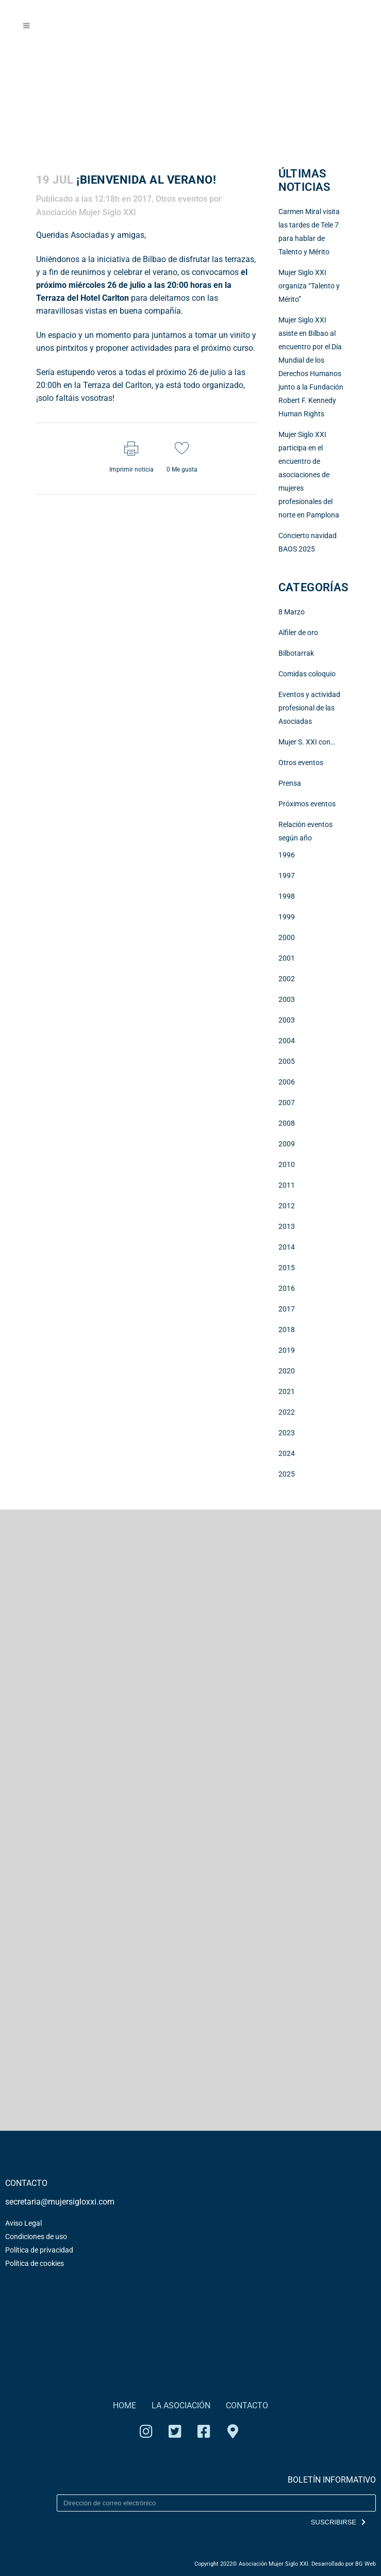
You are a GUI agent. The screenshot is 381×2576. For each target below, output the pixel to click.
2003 (286, 999)
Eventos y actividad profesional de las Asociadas (309, 707)
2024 (286, 1453)
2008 (286, 1123)
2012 (286, 1206)
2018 (286, 1329)
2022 (286, 1412)
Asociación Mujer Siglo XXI (86, 212)
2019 (286, 1350)
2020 (286, 1371)
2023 (286, 1433)
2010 (286, 1164)
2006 (286, 1082)
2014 (286, 1247)
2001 (286, 958)
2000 (286, 937)
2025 (286, 1474)
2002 (286, 979)
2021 (286, 1391)
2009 (286, 1144)
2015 (286, 1267)
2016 (286, 1288)
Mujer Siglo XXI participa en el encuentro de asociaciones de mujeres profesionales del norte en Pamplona (308, 474)
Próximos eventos (307, 804)
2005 (286, 1061)
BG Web (365, 2564)
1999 (286, 917)
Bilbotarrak (296, 653)
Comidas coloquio (307, 674)
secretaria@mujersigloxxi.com (59, 2202)
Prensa (289, 783)
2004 (286, 1040)
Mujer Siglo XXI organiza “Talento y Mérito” (309, 285)
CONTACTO (247, 2405)
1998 (286, 896)
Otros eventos (181, 199)
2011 (286, 1185)
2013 (286, 1226)
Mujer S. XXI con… (306, 742)
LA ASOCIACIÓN (181, 2405)
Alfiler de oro (298, 632)
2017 (142, 199)
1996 (286, 855)
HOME (124, 2405)
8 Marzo (291, 612)
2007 (286, 1102)
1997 (286, 875)
